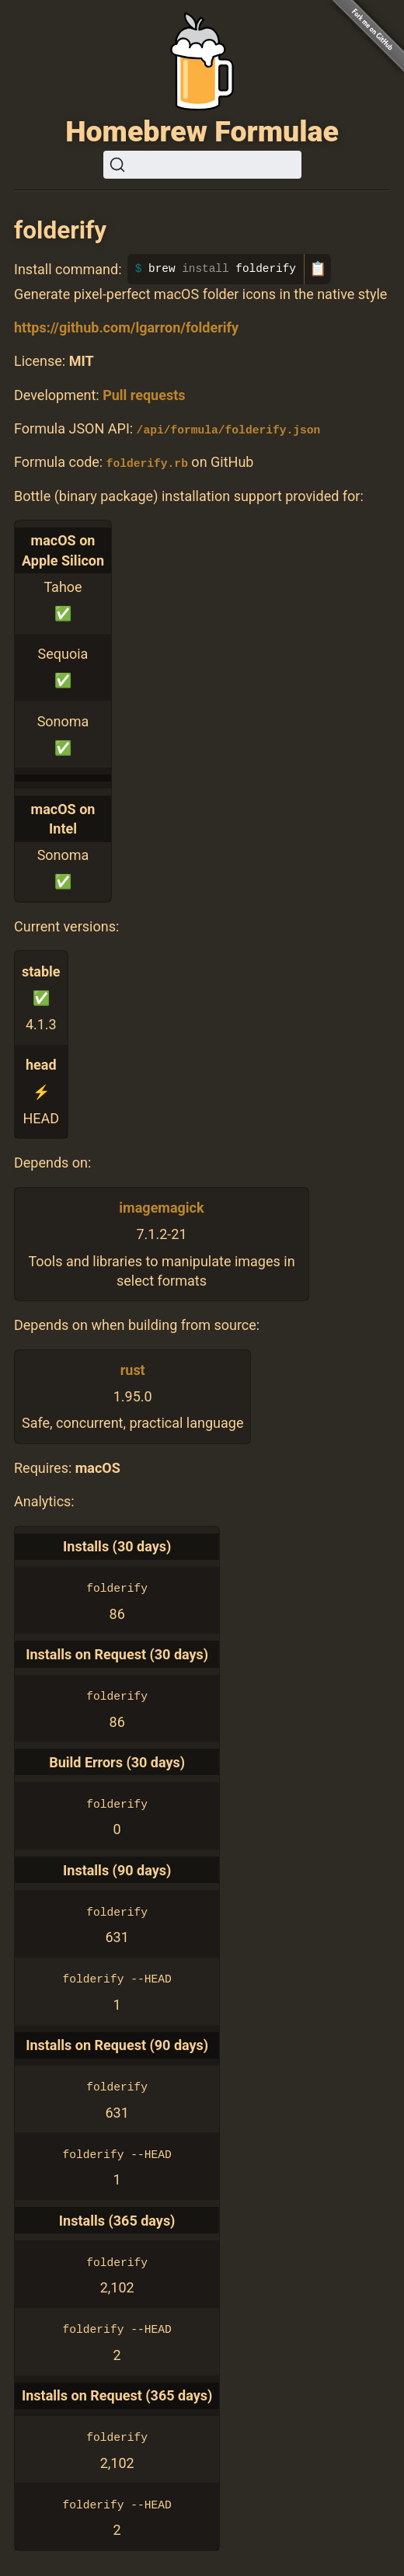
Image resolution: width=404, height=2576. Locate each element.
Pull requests (144, 395)
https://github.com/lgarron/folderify (126, 327)
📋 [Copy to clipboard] (317, 269)
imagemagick (161, 1207)
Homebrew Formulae (202, 131)
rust (132, 1370)
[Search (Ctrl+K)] (202, 165)
